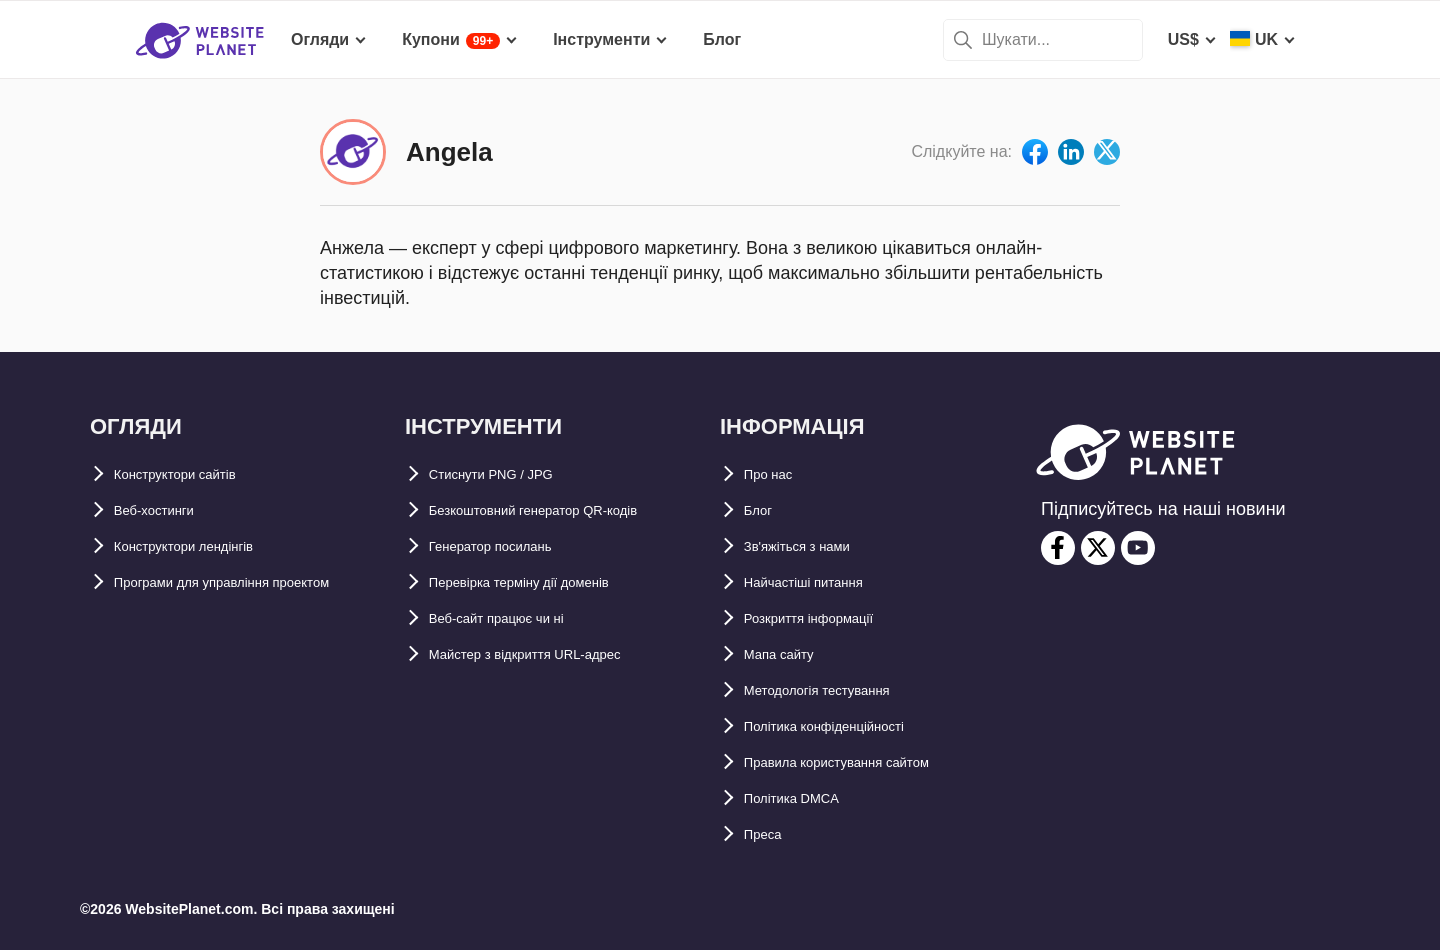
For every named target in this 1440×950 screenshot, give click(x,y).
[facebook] (1058, 548)
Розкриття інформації (829, 618)
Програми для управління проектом (257, 582)
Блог (763, 510)
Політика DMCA (805, 798)
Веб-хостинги (167, 510)
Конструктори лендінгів (208, 546)
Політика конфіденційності (850, 726)
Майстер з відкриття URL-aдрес (554, 654)
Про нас (775, 474)
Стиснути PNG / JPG (508, 474)
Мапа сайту (789, 654)
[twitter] (1098, 548)
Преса (768, 834)
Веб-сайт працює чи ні (518, 618)
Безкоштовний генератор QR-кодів (567, 510)
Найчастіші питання (822, 582)
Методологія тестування (840, 690)
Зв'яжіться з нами (815, 546)
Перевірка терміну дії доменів (548, 582)
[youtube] (1138, 548)
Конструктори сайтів (196, 474)
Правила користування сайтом (866, 762)
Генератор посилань (510, 546)
